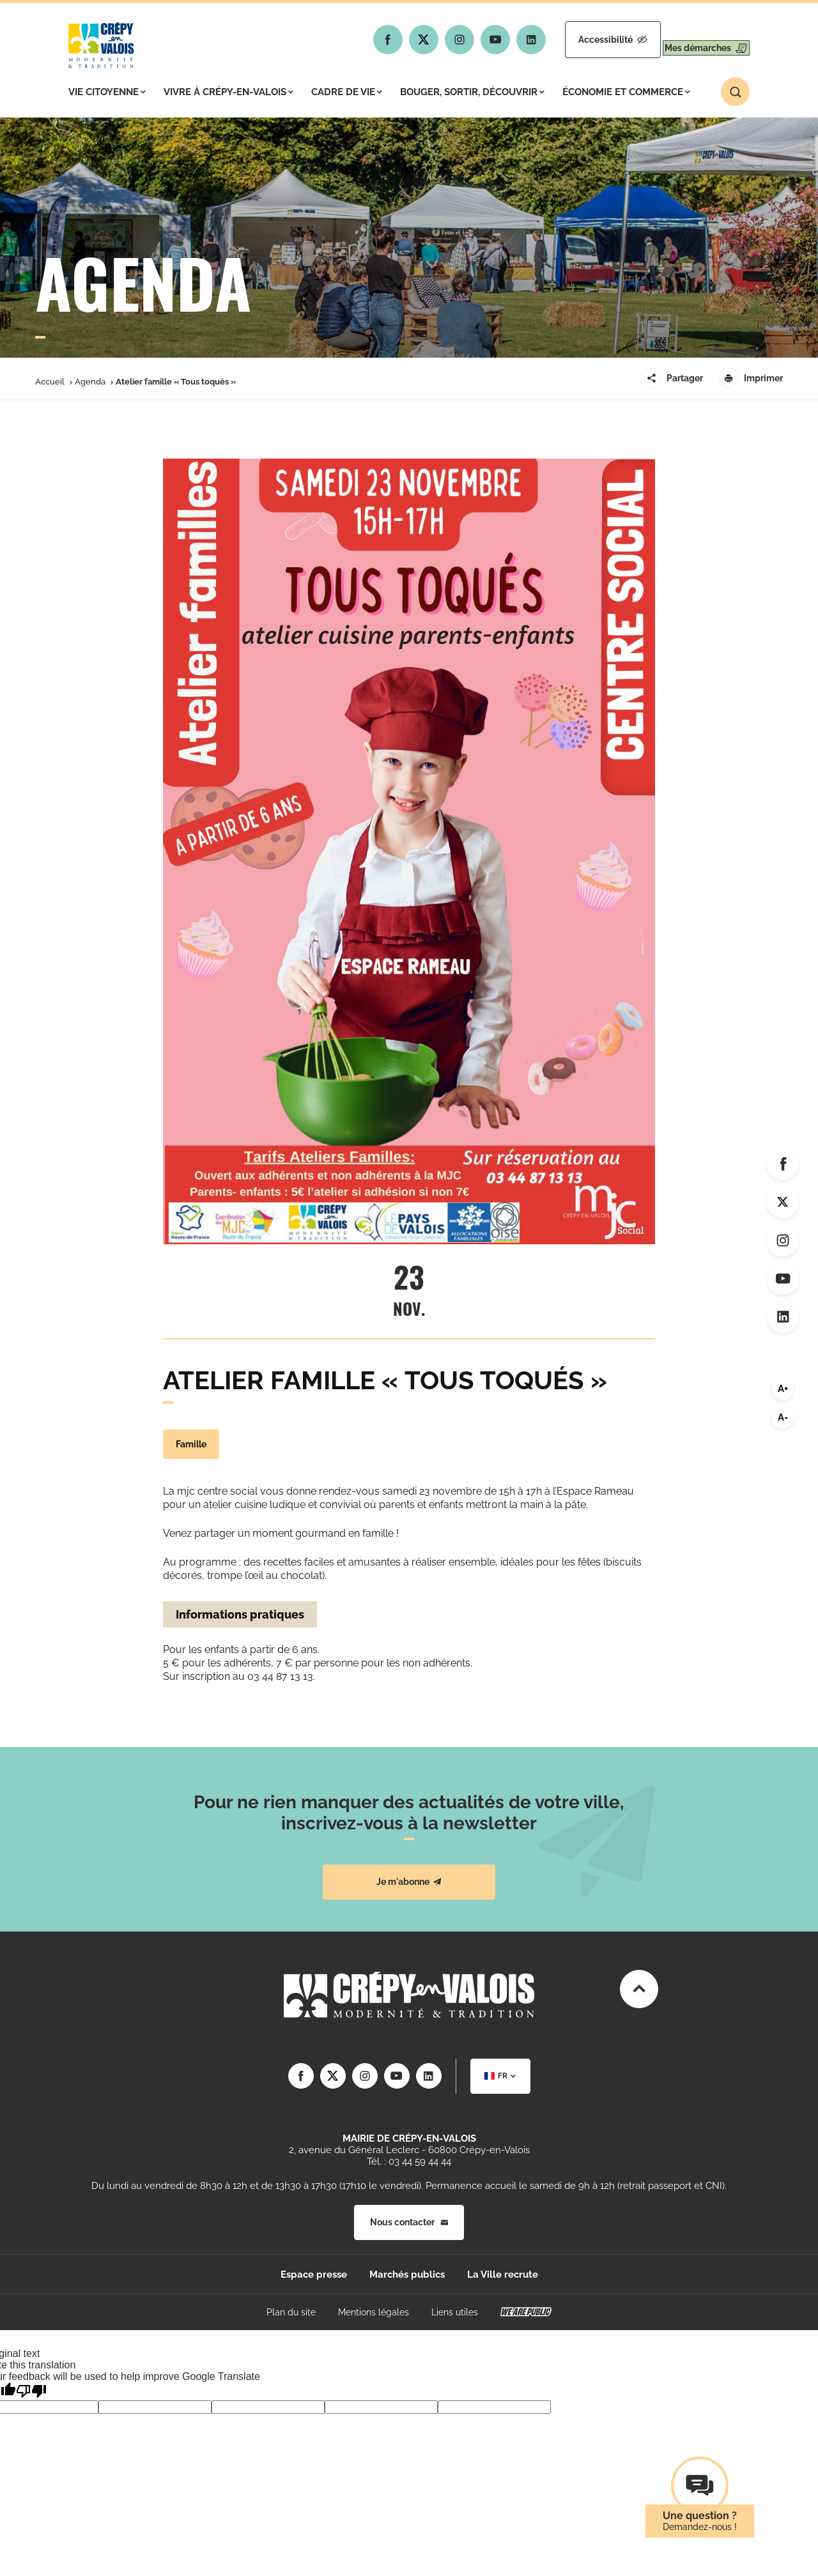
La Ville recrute (502, 2274)
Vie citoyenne (107, 92)
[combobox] (500, 2076)
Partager (672, 378)
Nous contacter (409, 2222)
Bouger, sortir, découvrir (472, 92)
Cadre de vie (346, 92)
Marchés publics (407, 2274)
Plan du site (291, 2312)
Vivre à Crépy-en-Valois (228, 92)
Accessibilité (579, 39)
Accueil (50, 381)
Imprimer (750, 378)
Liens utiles (454, 2312)
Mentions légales (373, 2312)
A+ (783, 1388)
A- (783, 1417)
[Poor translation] (31, 2391)
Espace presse (314, 2274)
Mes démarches (695, 39)
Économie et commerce (626, 92)
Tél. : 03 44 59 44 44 (409, 2161)
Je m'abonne (409, 1882)
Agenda (90, 381)
